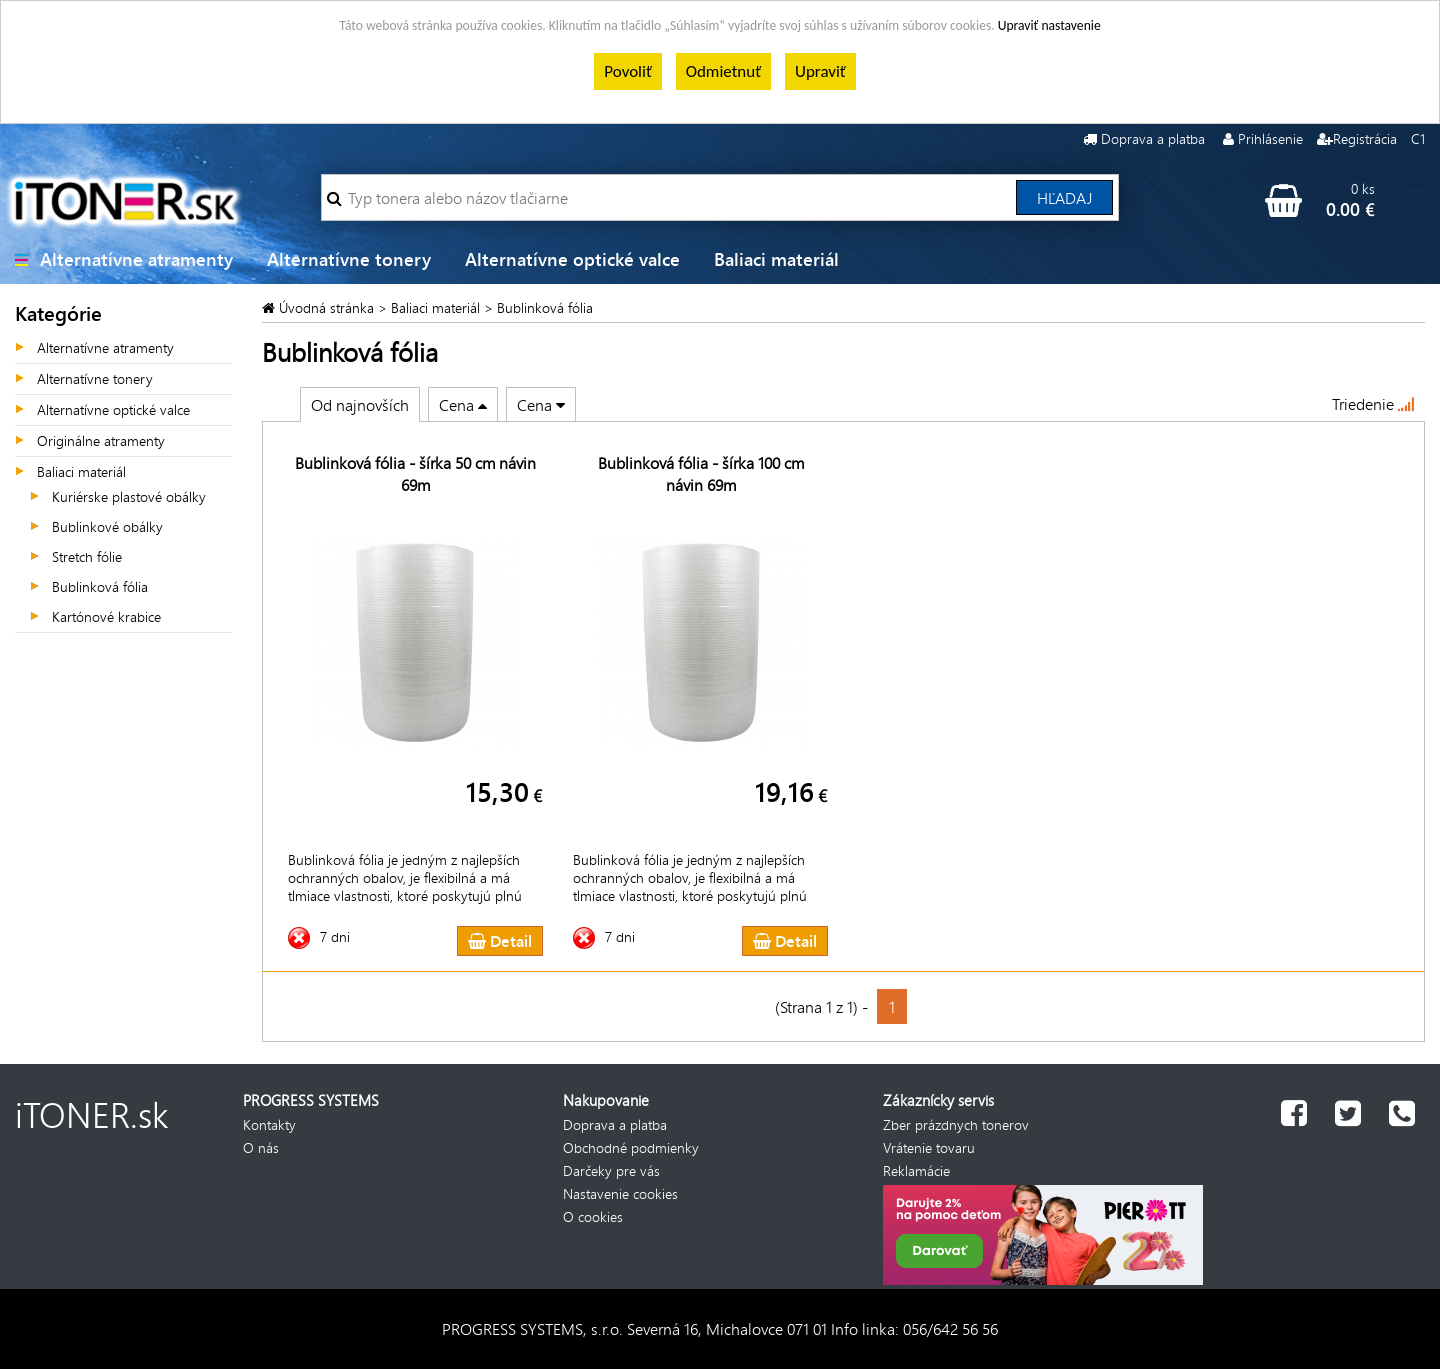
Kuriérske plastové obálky (129, 496)
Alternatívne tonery (349, 259)
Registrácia (1365, 138)
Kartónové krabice (106, 616)
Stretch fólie (87, 556)
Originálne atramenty (101, 440)
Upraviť (820, 71)
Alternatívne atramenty (136, 259)
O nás (261, 1147)
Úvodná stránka (328, 307)
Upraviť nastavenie (1049, 25)
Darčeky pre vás (611, 1170)
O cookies (593, 1216)
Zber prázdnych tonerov (956, 1124)
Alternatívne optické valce (572, 259)
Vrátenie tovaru (929, 1147)
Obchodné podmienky (631, 1147)
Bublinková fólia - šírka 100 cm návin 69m (701, 473)
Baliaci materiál (776, 259)
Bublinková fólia (100, 586)
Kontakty (269, 1124)
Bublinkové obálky (107, 526)
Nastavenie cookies (620, 1193)
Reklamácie (916, 1170)
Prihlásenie (1270, 138)
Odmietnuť (723, 71)
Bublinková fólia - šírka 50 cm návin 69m (415, 473)
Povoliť (628, 71)
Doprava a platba (1153, 138)
